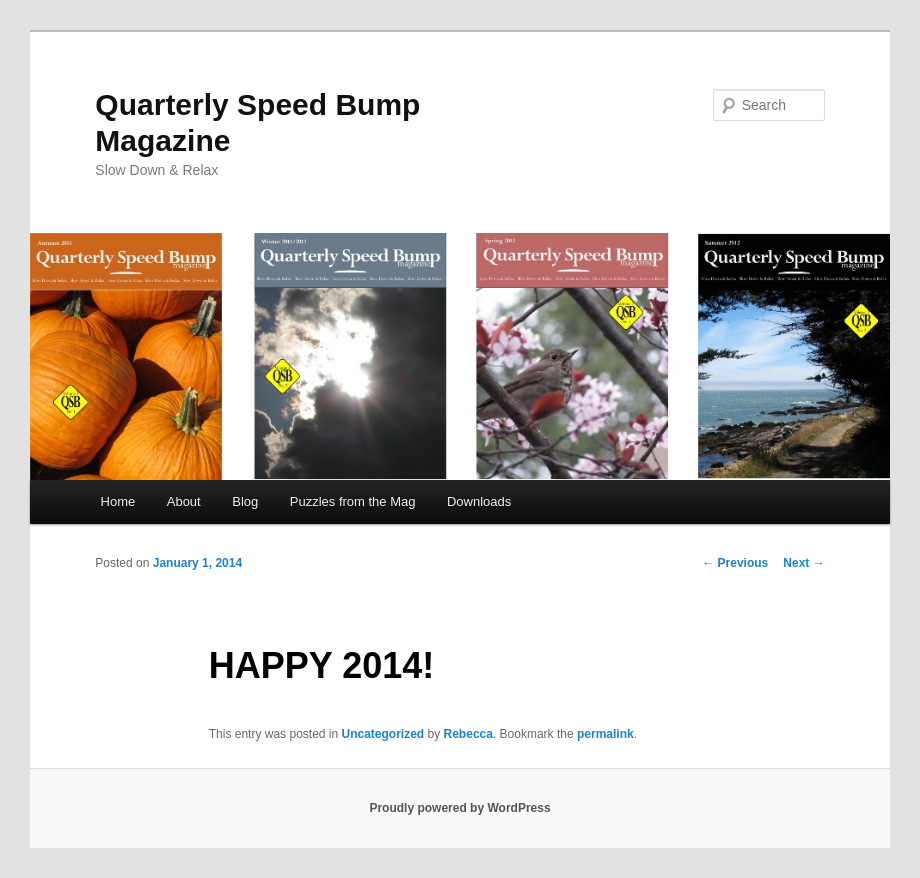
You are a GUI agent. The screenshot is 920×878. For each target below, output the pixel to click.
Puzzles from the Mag (353, 501)
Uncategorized (383, 734)
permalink (605, 734)
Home (118, 501)
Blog (245, 501)
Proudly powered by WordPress (459, 808)
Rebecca (468, 734)
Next (803, 563)
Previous (735, 563)
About (184, 501)
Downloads (479, 501)
